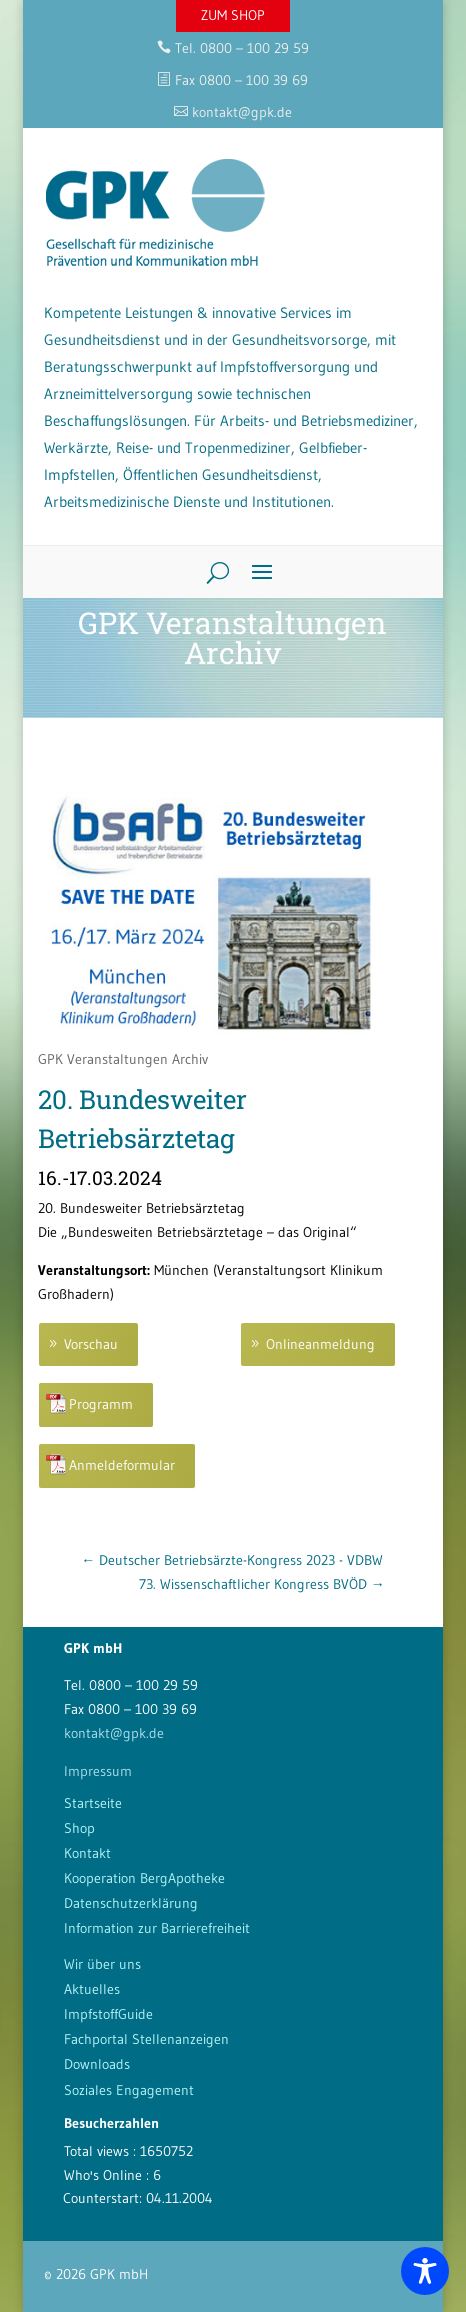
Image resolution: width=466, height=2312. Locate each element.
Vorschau (91, 1344)
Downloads (97, 2064)
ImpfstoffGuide (108, 2014)
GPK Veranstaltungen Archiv (123, 1059)
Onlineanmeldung (320, 1344)
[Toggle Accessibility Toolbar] (425, 2271)
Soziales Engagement (129, 2090)
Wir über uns (102, 1964)
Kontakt (87, 1853)
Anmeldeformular (122, 1465)
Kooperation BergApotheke (144, 1878)
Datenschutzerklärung (131, 1903)
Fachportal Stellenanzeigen (146, 2039)
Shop (79, 1828)
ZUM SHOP (233, 15)
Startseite (93, 1803)
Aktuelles (92, 1989)
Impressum (98, 1771)
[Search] (210, 572)
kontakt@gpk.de (114, 1733)
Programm (101, 1404)
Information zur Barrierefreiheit (157, 1928)
